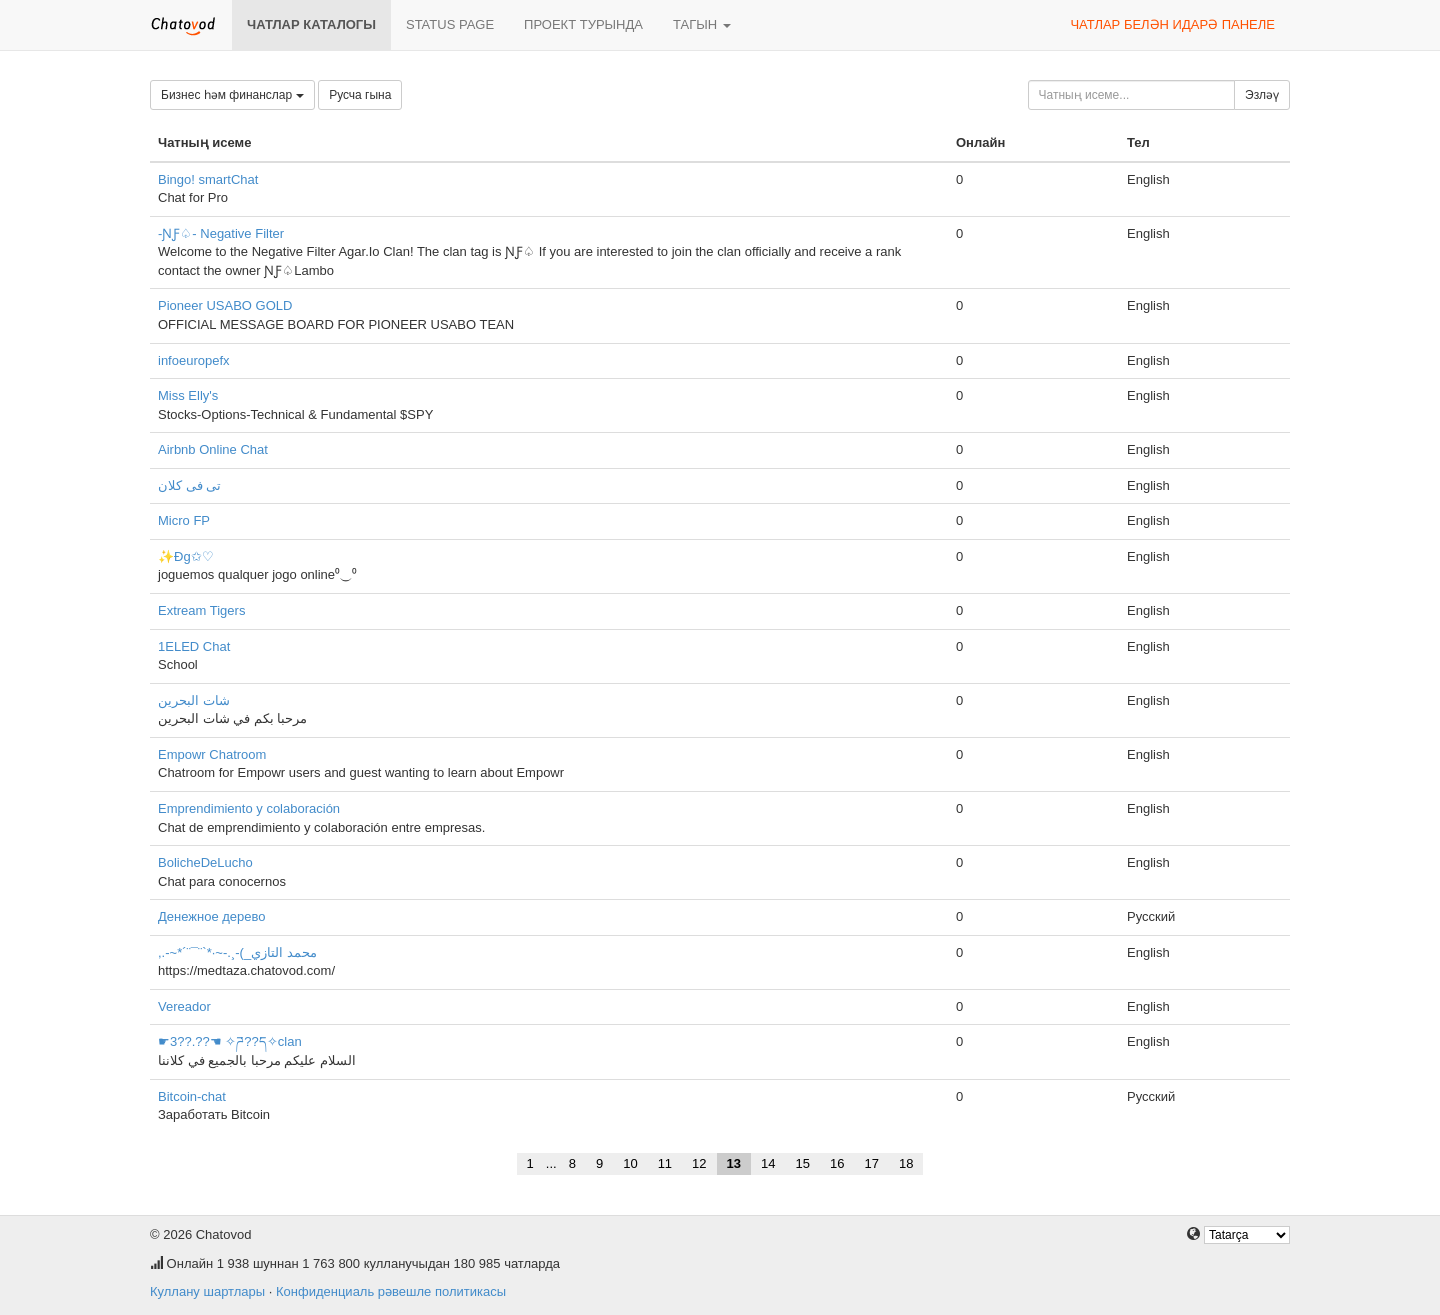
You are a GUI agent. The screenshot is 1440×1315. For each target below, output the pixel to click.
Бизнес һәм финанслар (232, 95)
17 (871, 1163)
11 (665, 1163)
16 (837, 1163)
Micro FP (184, 520)
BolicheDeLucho (205, 862)
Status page (450, 24)
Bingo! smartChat (208, 179)
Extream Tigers (201, 610)
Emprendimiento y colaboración (249, 808)
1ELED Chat (194, 646)
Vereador (184, 1006)
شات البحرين (194, 700)
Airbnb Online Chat (213, 449)
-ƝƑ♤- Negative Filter (221, 233)
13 (734, 1163)
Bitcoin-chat (192, 1096)
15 (803, 1163)
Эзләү (1262, 95)
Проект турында (583, 24)
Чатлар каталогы (311, 24)
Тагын (702, 24)
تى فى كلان (189, 485)
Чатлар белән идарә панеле (1172, 24)
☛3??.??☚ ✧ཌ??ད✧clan (230, 1041)
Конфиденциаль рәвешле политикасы (391, 1291)
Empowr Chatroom (212, 754)
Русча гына (360, 95)
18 (906, 1163)
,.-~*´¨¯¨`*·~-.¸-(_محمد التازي (237, 952)
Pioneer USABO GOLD (225, 305)
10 (630, 1163)
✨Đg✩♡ (186, 556)
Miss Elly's (188, 395)
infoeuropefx (194, 360)
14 (768, 1163)
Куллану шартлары (207, 1291)
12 (699, 1163)
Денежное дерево (212, 916)
